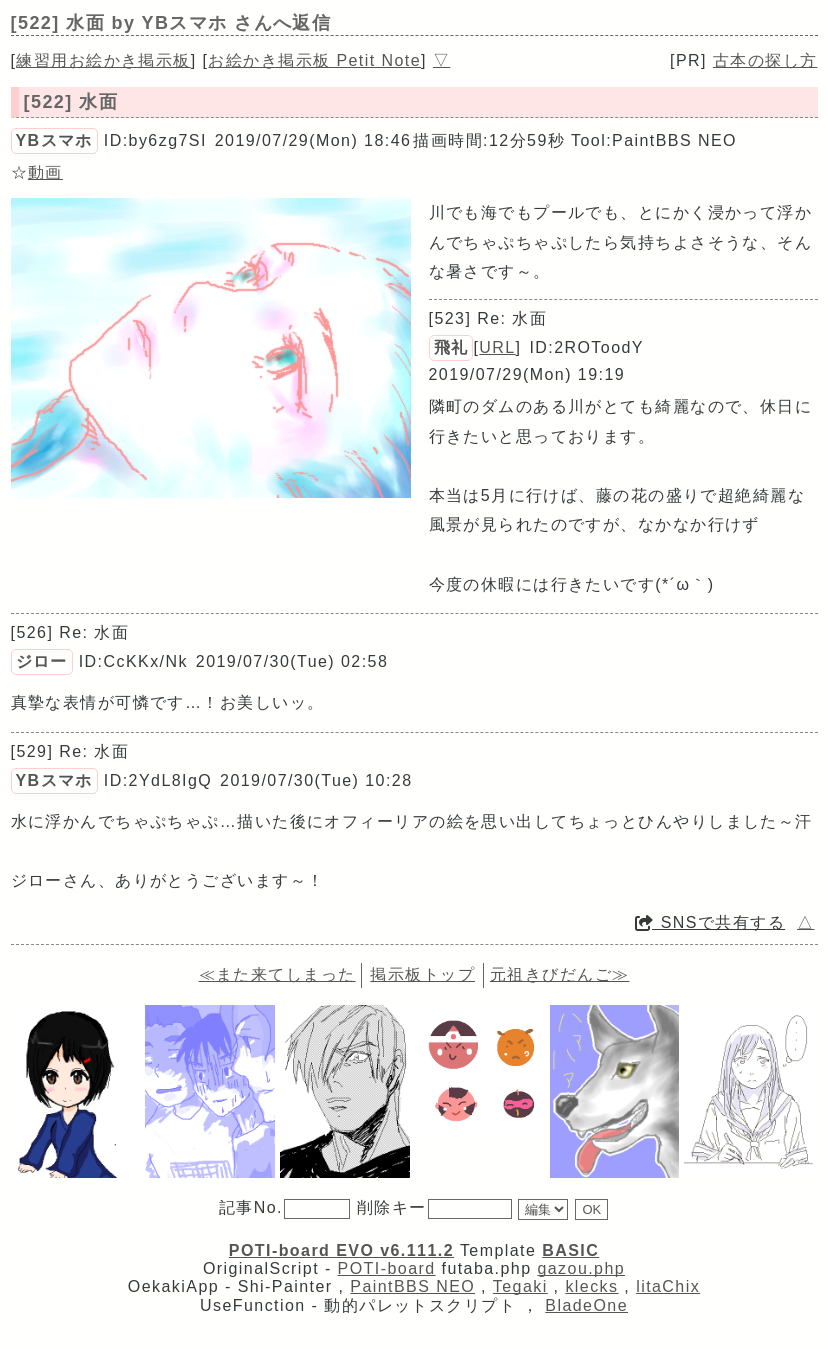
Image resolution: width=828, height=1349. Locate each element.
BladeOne (586, 1305)
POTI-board (387, 1268)
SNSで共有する (710, 922)
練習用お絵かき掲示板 (103, 60)
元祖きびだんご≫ (560, 974)
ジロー (42, 661)
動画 (45, 172)
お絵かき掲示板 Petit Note (314, 60)
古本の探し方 (765, 60)
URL (497, 347)
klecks (591, 1286)
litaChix (668, 1286)
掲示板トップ (422, 974)
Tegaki (520, 1286)
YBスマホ (54, 140)
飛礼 (451, 347)
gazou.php (581, 1268)
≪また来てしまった (277, 974)
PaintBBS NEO (412, 1286)
